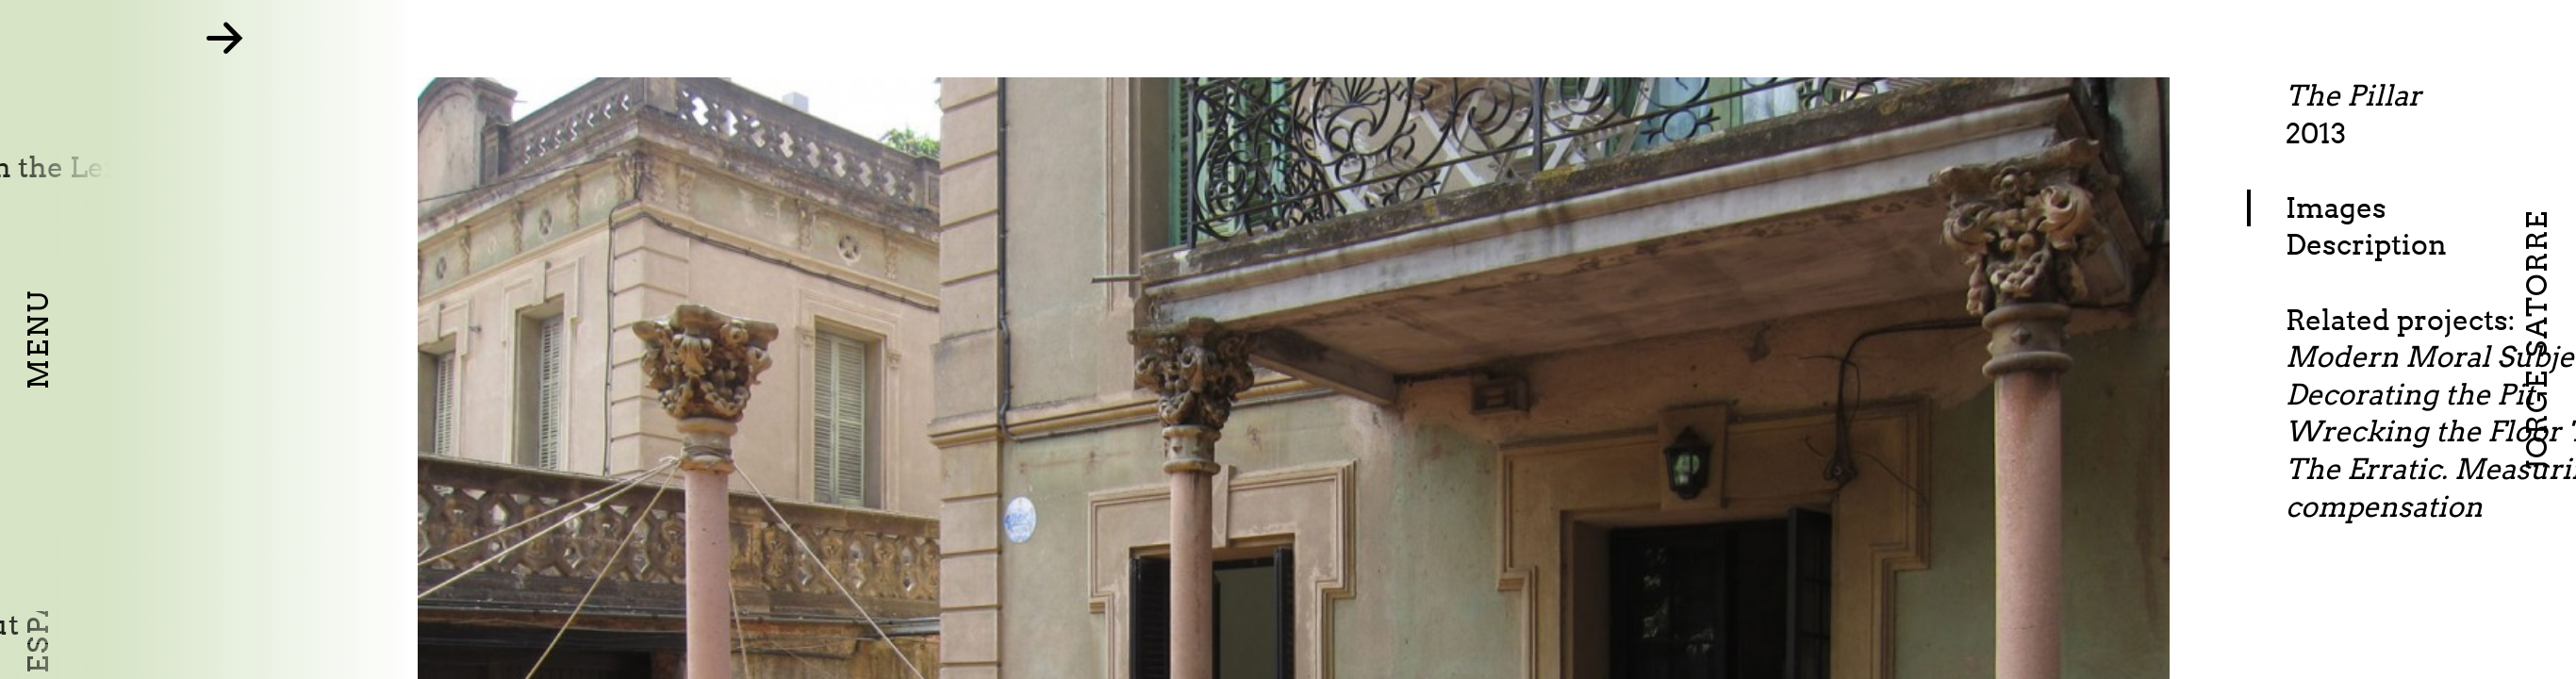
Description (2435, 244)
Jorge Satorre (2536, 339)
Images (2404, 207)
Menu (38, 339)
